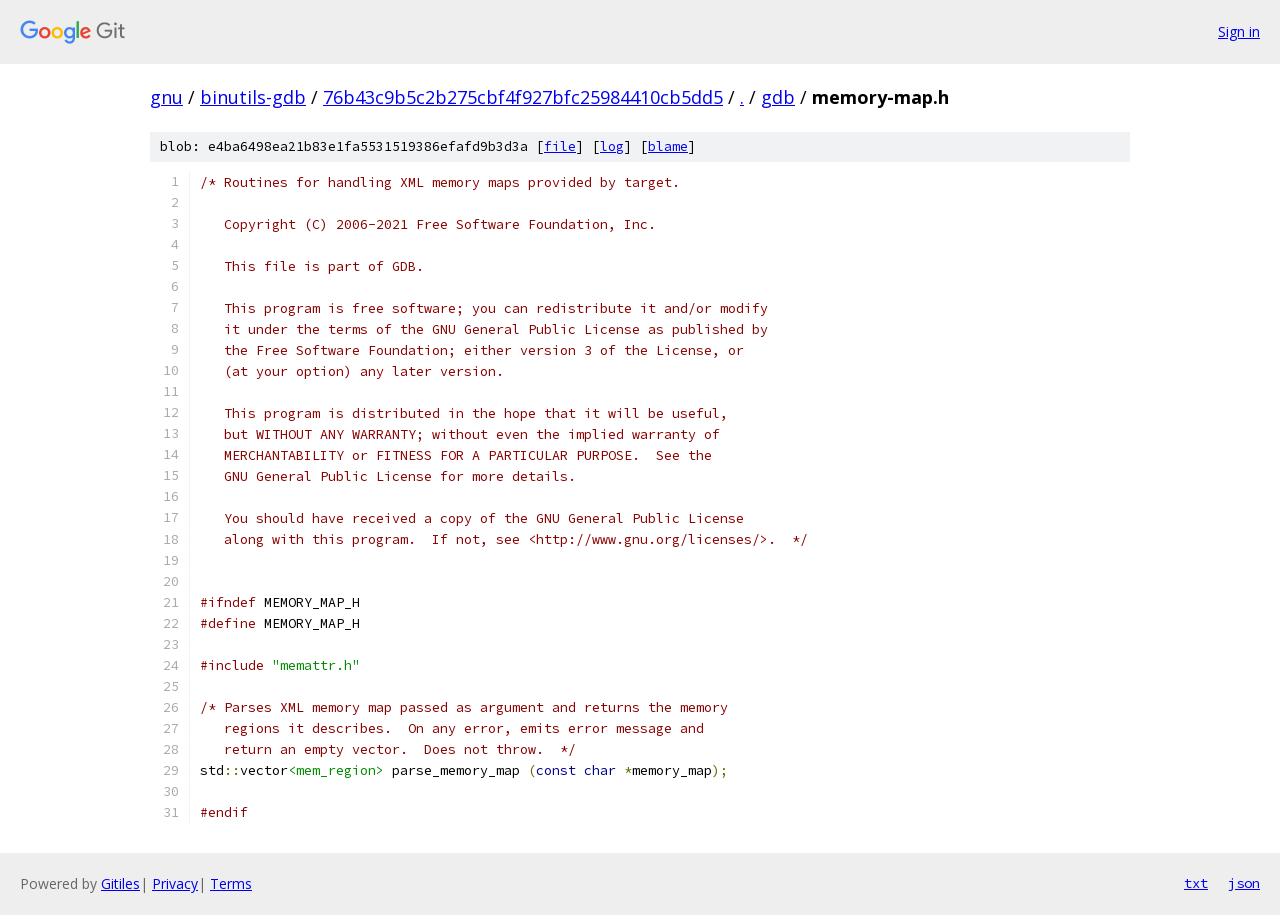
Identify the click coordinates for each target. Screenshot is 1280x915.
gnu (166, 97)
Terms (231, 883)
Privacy (175, 883)
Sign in (1239, 31)
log (612, 146)
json (1244, 883)
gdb (778, 97)
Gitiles (120, 883)
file (560, 146)
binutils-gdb (253, 97)
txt (1196, 883)
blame (668, 146)
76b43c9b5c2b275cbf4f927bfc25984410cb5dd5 (523, 97)
